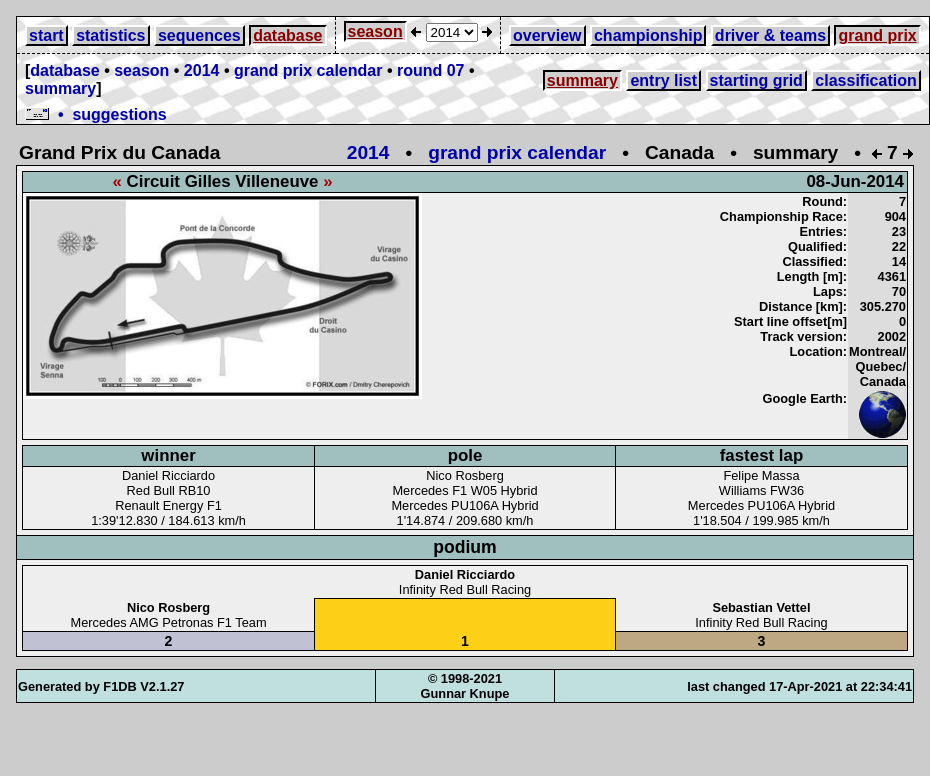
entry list (663, 80)
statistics (110, 35)
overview (547, 35)
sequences (199, 35)
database (287, 35)
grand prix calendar (308, 70)
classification (865, 80)
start (46, 35)
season (375, 31)
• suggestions (96, 114)
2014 (202, 70)
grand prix (877, 35)
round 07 (431, 70)
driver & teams (770, 35)
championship (648, 35)
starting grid (756, 80)
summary (60, 88)
